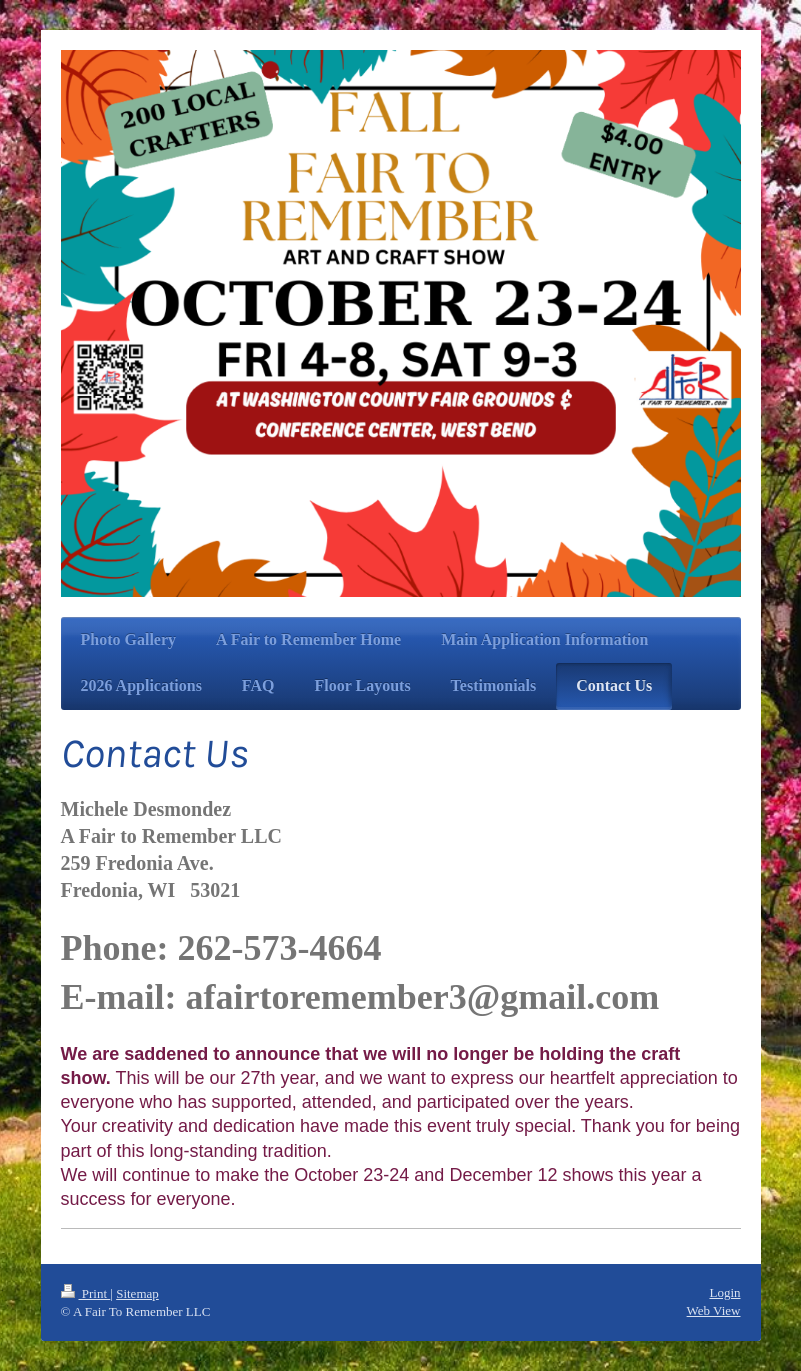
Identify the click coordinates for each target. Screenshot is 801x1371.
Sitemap (137, 1293)
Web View (714, 1310)
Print (86, 1293)
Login (724, 1292)
